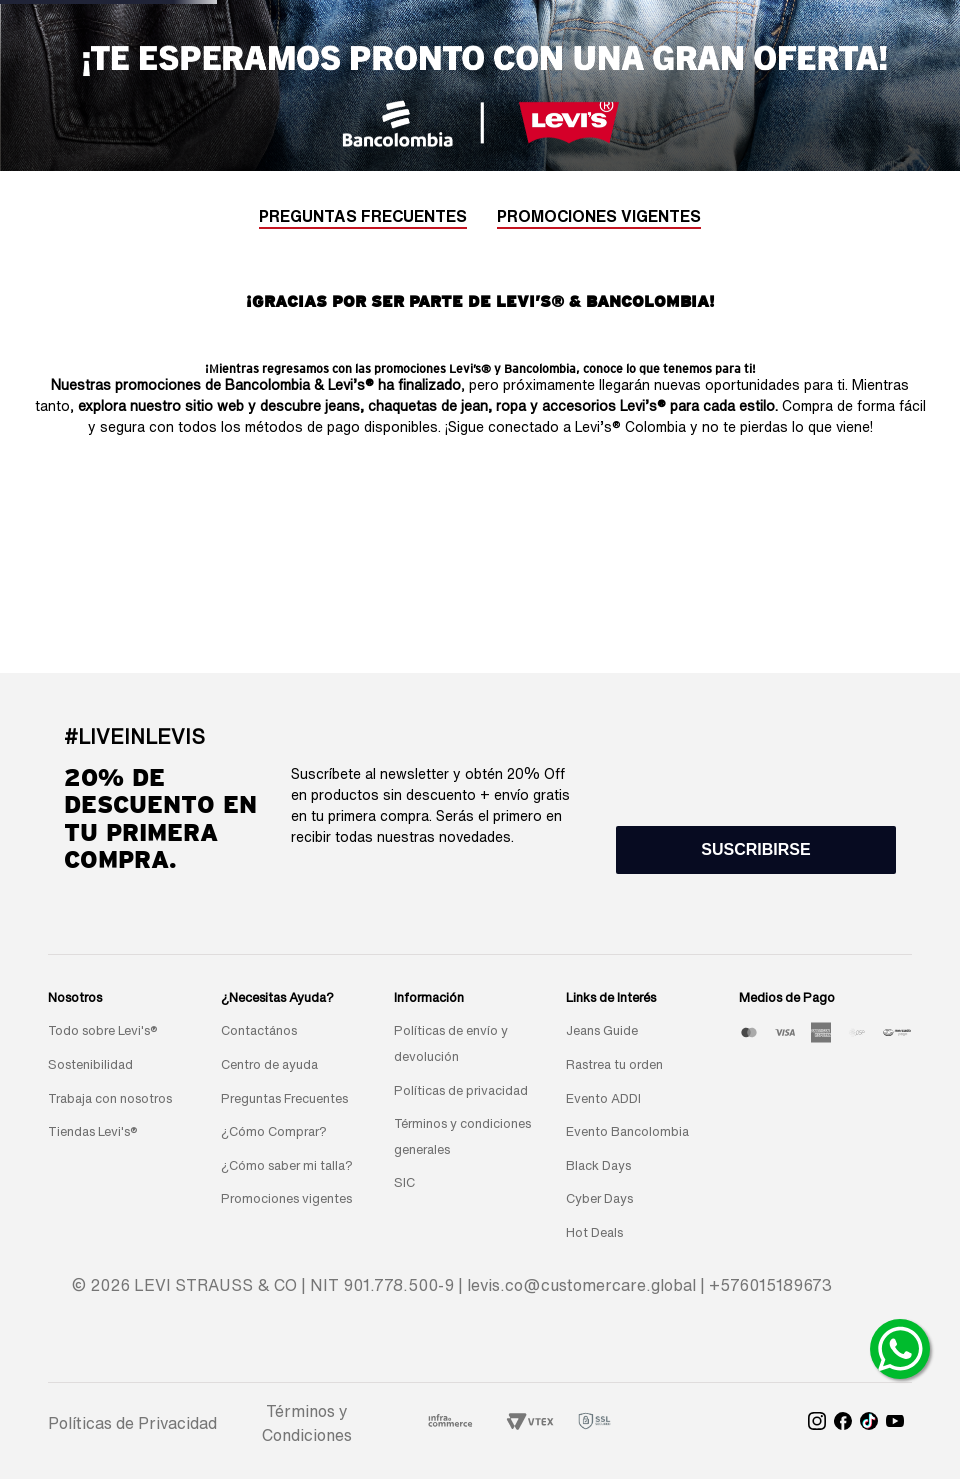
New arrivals (179, 78)
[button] (756, 850)
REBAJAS (403, 78)
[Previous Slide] (293, 24)
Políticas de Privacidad (132, 1423)
